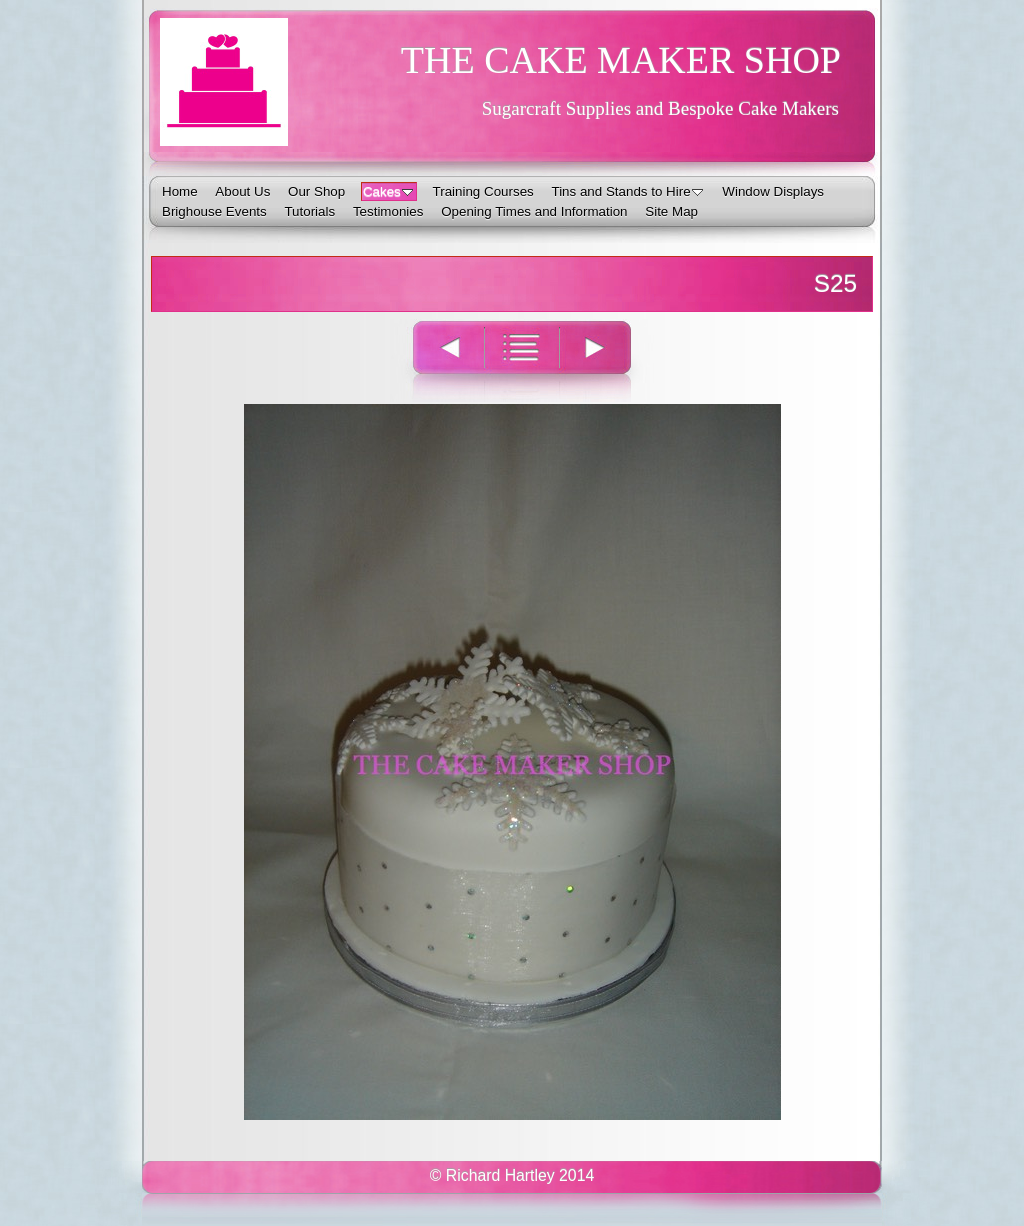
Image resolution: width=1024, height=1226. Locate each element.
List (521, 360)
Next (606, 360)
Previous (437, 360)
